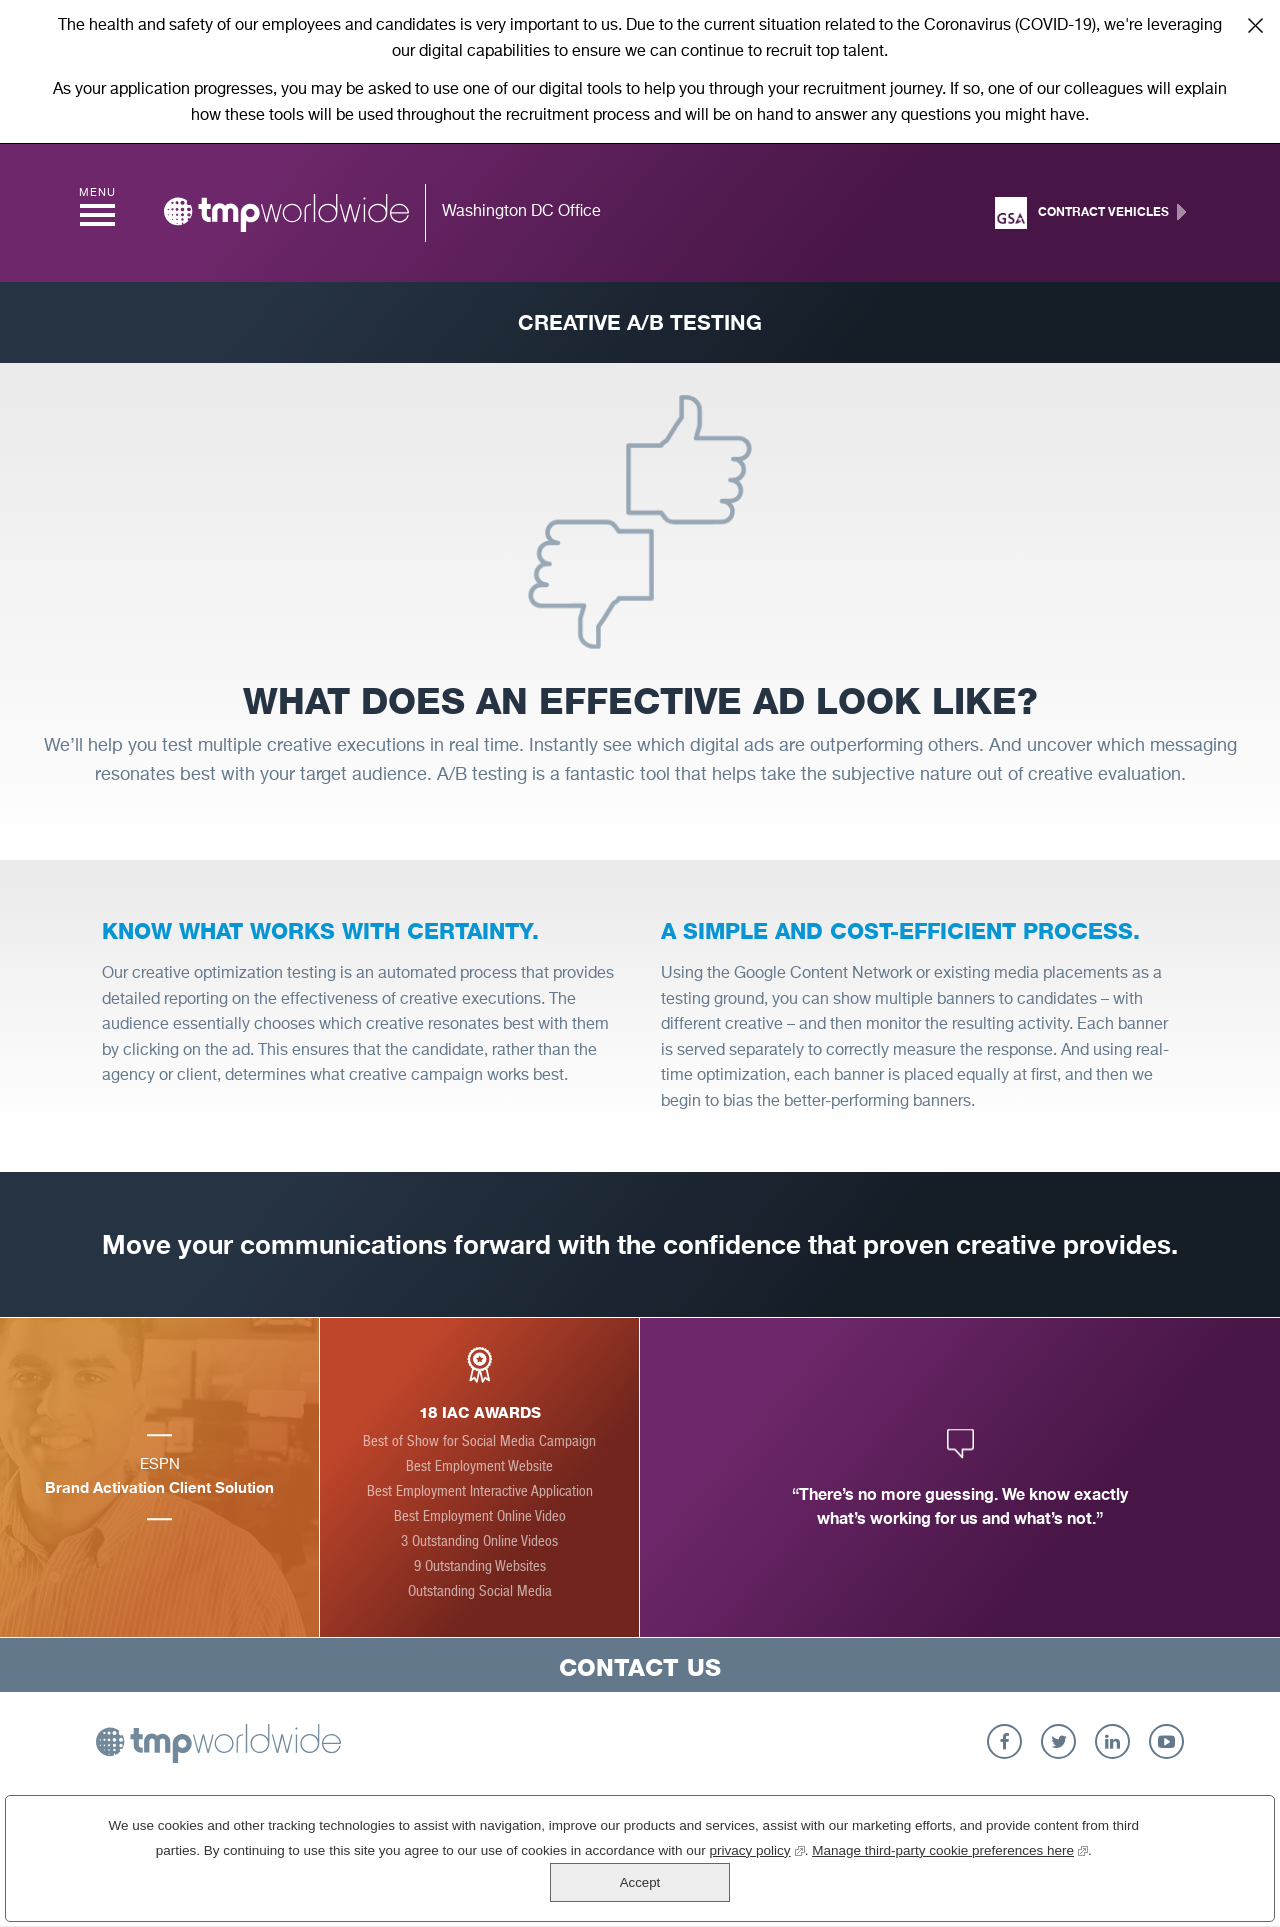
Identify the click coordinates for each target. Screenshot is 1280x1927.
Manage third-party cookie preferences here (902, 1887)
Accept (1193, 1876)
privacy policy (708, 1887)
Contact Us (640, 1667)
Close (1255, 25)
